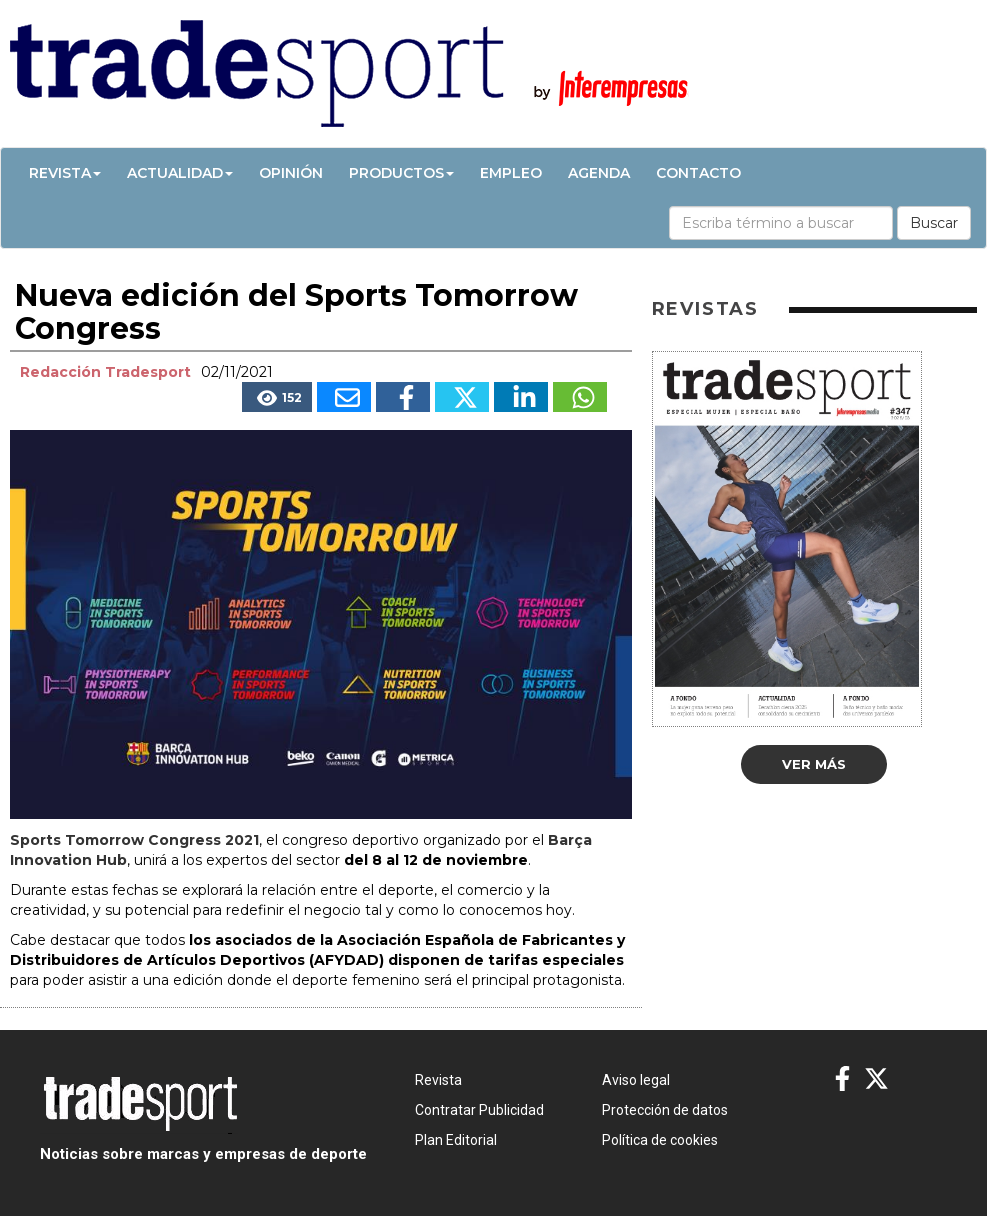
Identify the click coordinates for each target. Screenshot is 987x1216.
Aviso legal (636, 1080)
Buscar (934, 223)
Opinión (291, 173)
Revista (65, 173)
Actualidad (180, 173)
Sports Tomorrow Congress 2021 (134, 840)
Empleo (511, 173)
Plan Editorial (456, 1140)
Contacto (698, 173)
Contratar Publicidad (479, 1110)
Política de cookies (660, 1140)
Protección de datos (665, 1110)
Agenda (599, 173)
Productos (401, 173)
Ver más (814, 764)
